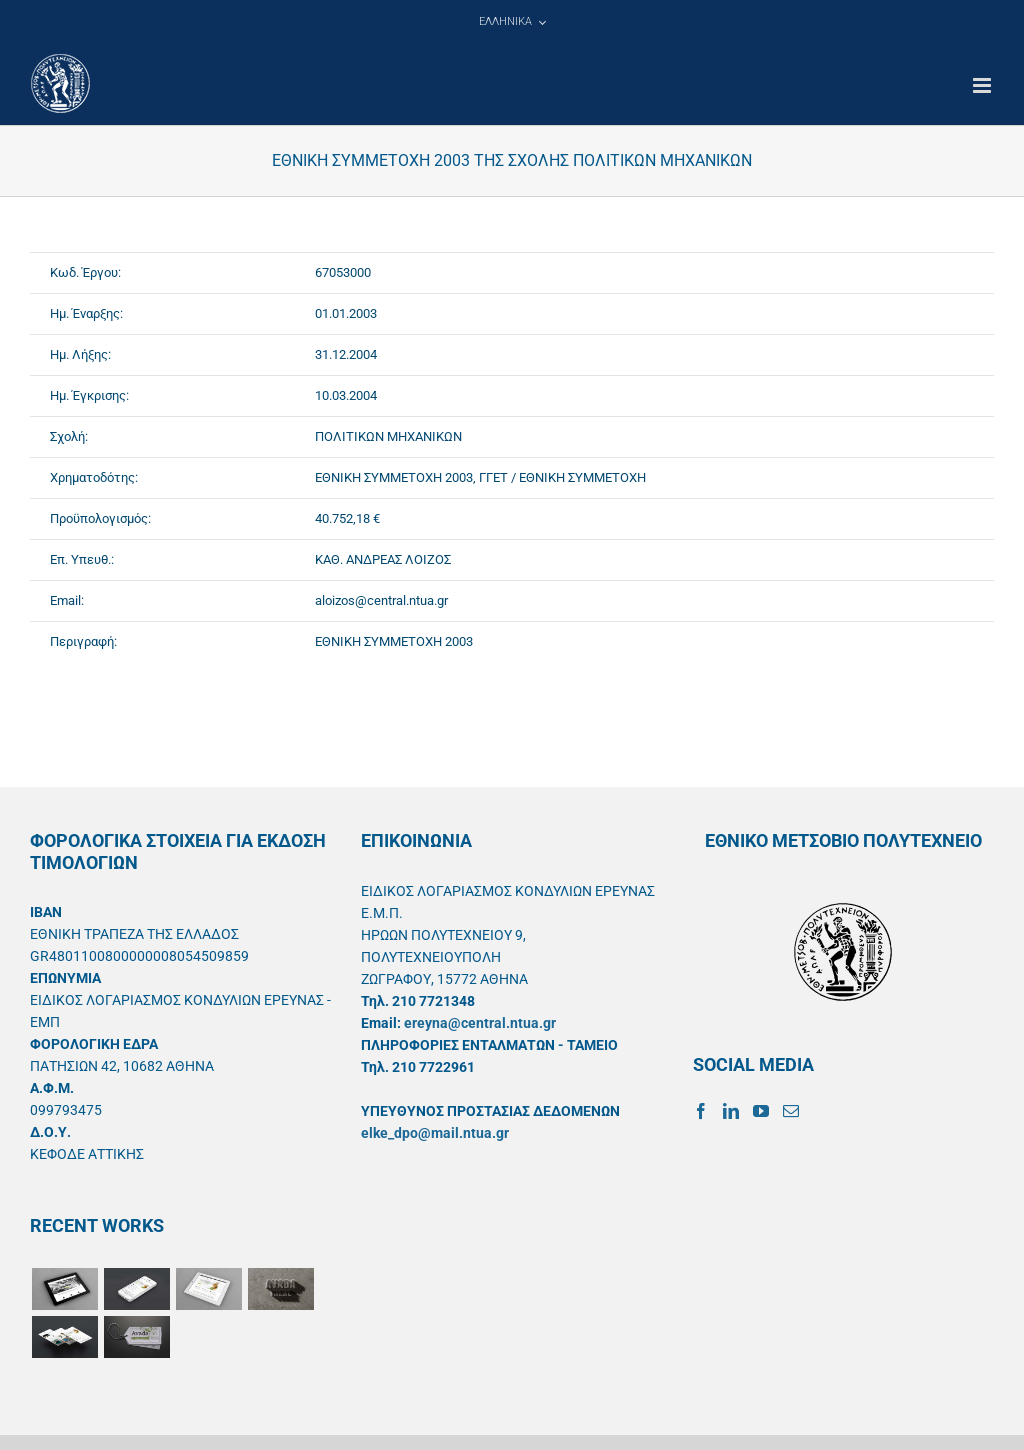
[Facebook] (701, 1111)
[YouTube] (761, 1111)
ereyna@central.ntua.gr (480, 1023)
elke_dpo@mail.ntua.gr (435, 1133)
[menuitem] (512, 22)
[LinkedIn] (731, 1111)
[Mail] (791, 1111)
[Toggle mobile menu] (983, 85)
